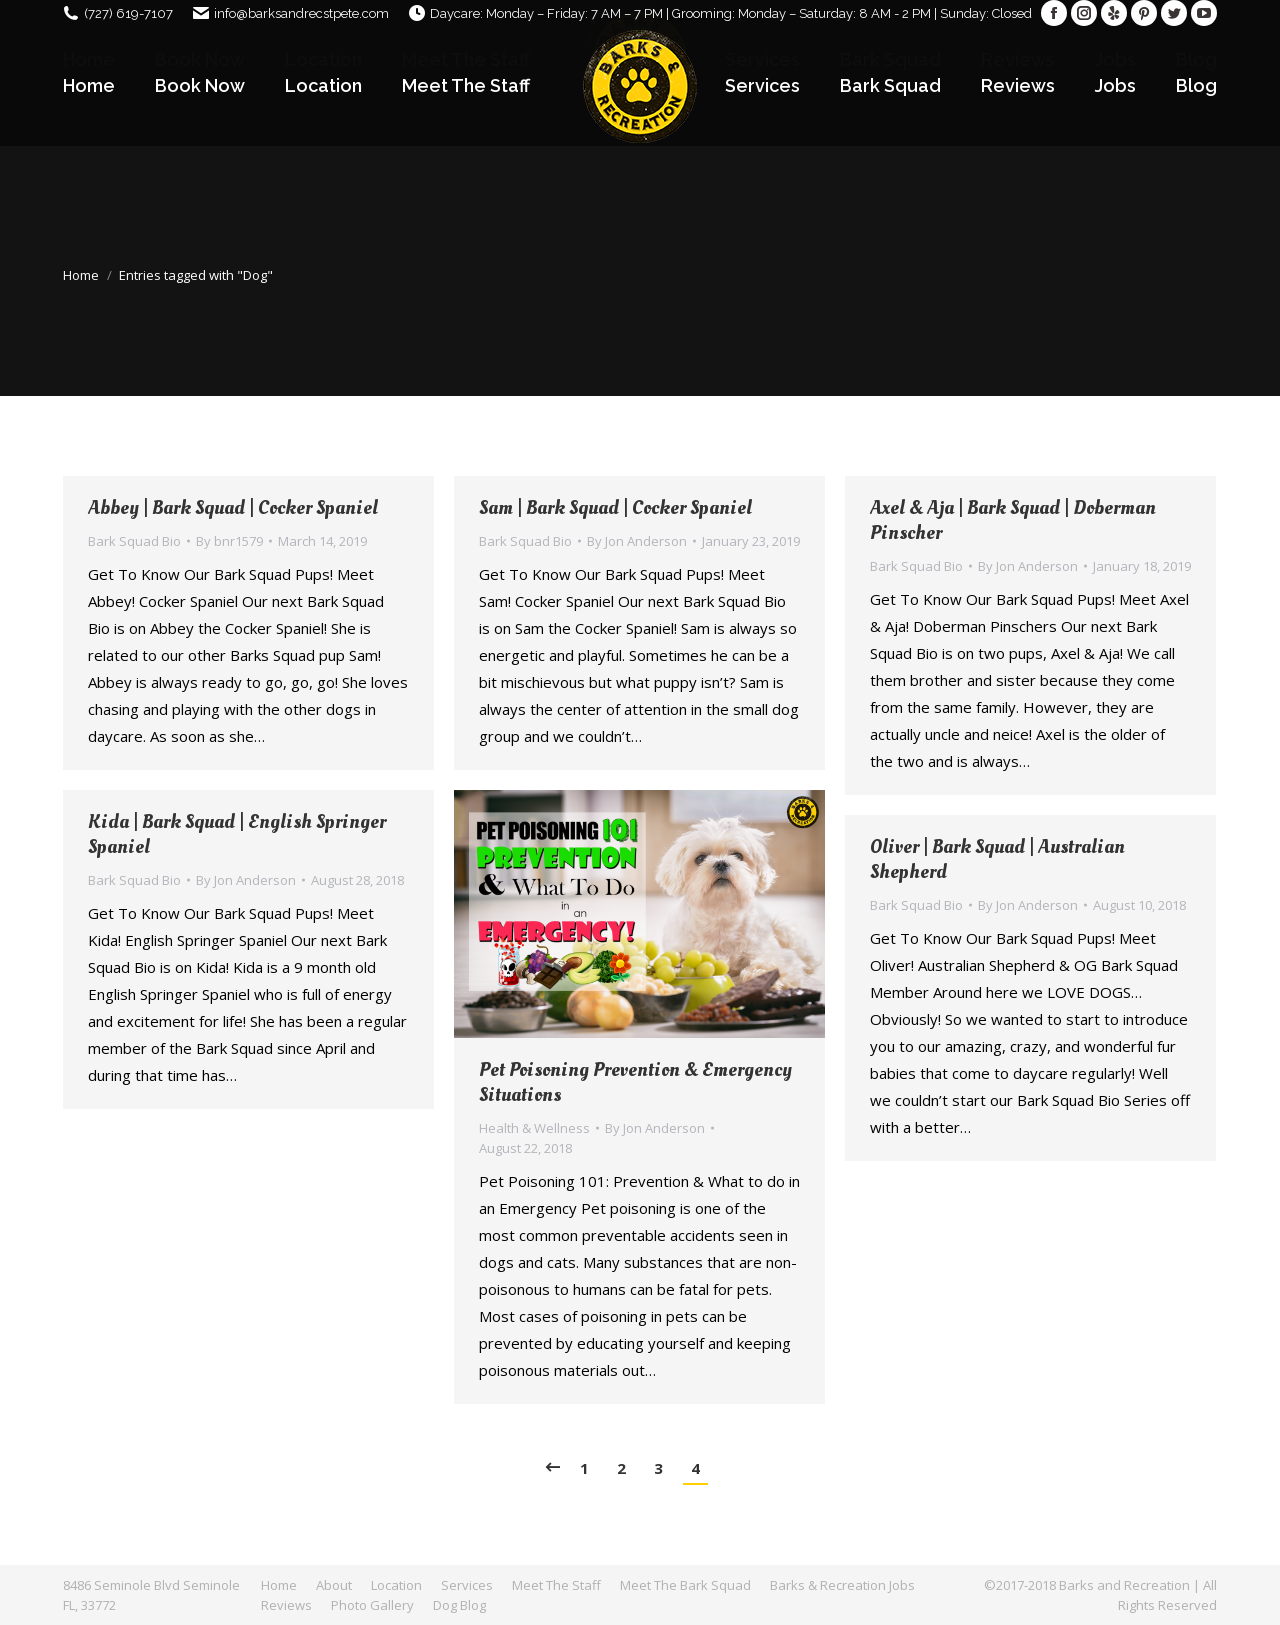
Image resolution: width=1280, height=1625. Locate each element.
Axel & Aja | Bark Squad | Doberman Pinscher (1013, 521)
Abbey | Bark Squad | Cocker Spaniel (233, 508)
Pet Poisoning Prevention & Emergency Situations (635, 1083)
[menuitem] (89, 86)
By (229, 541)
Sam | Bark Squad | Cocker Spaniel (615, 508)
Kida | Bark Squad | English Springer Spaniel (237, 835)
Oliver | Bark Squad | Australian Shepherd (997, 860)
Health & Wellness (534, 1128)
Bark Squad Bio (134, 541)
